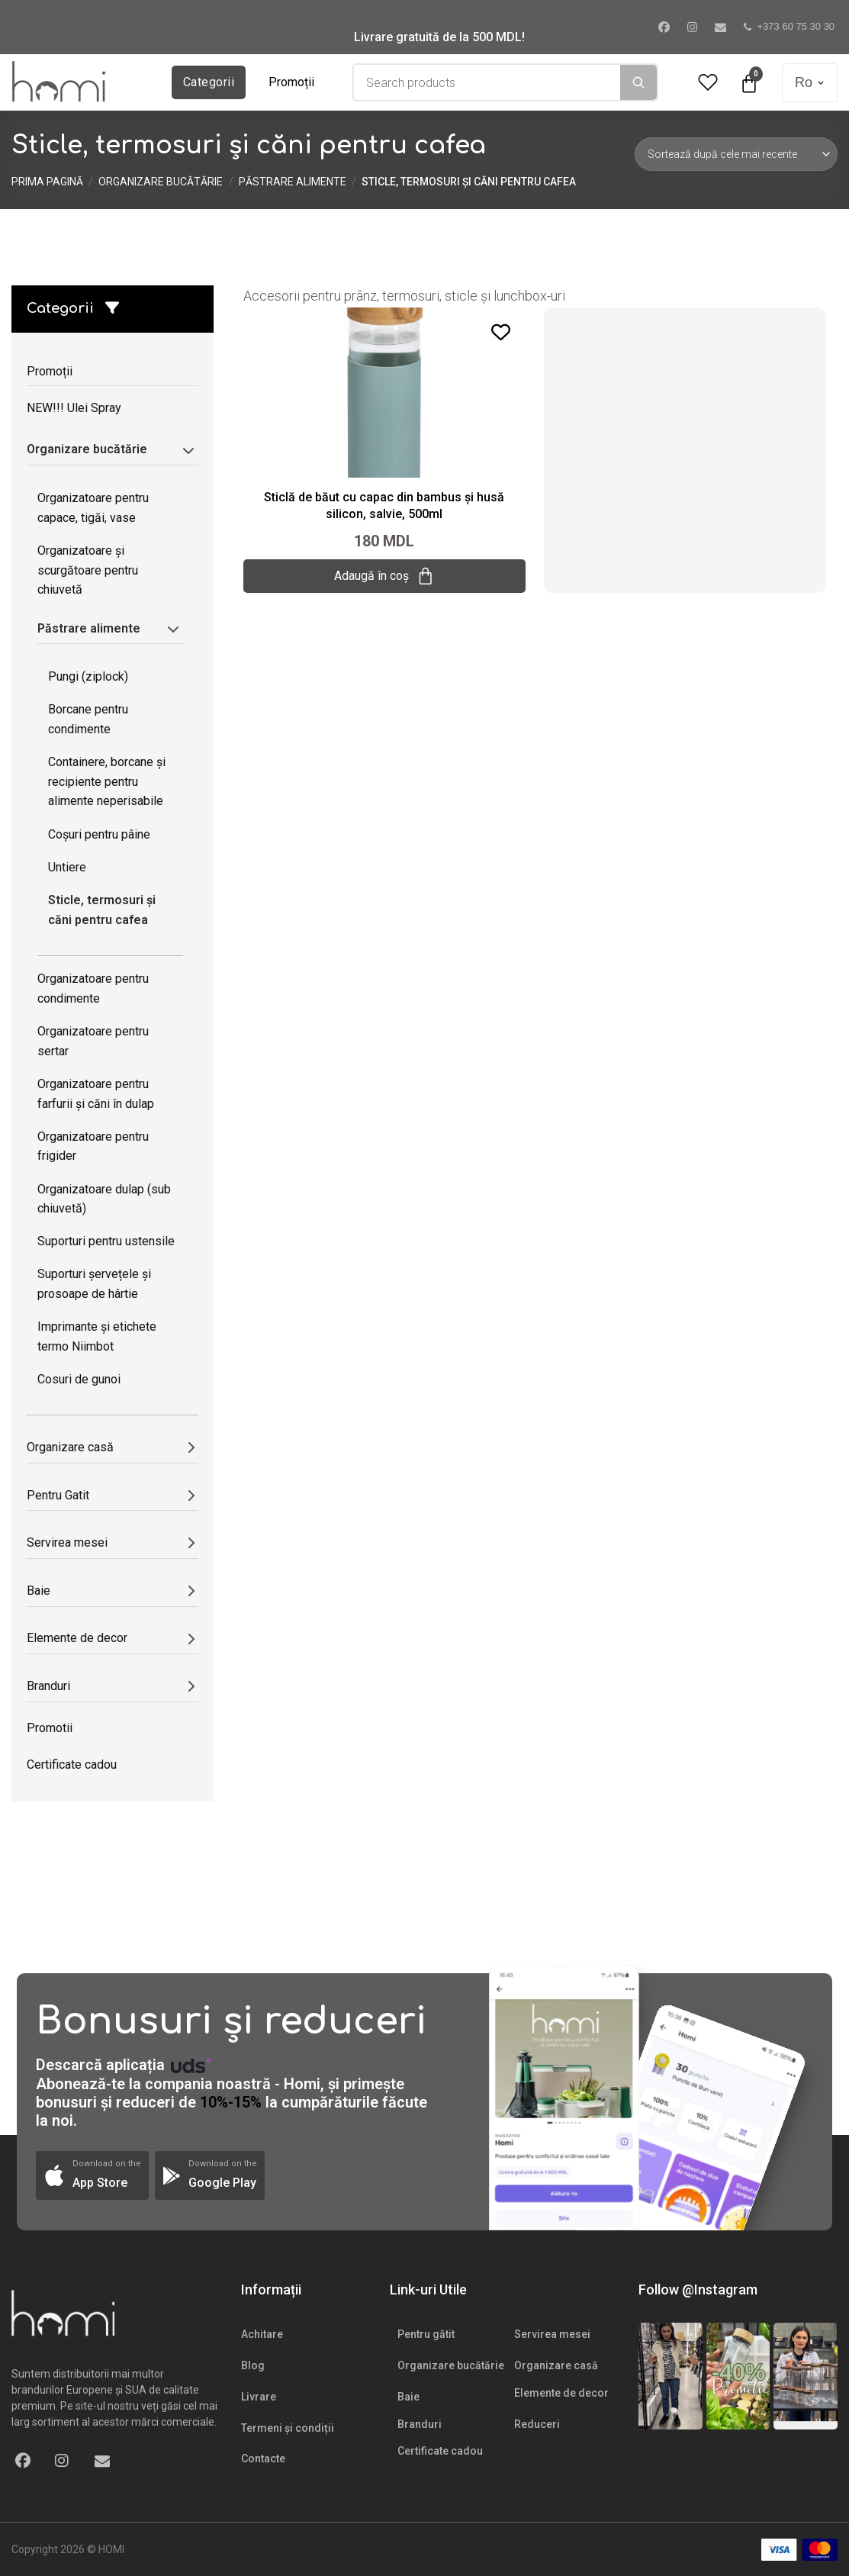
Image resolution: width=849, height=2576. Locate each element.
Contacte (263, 2458)
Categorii (208, 82)
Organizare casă (556, 2365)
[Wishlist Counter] (707, 82)
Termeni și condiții (287, 2428)
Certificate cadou (440, 2451)
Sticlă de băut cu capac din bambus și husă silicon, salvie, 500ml (384, 505)
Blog (253, 2365)
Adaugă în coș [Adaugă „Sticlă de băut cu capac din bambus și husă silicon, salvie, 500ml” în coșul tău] (384, 576)
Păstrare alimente (292, 181)
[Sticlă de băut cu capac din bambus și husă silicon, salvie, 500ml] (384, 391)
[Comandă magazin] (736, 154)
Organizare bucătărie (160, 181)
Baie (408, 2397)
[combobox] (487, 82)
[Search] (638, 82)
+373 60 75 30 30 (789, 26)
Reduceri (537, 2424)
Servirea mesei (552, 2334)
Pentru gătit (426, 2334)
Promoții (291, 82)
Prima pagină (47, 181)
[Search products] (487, 82)
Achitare (262, 2334)
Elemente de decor (561, 2393)
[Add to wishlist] (501, 332)
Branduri (419, 2424)
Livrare (258, 2397)
